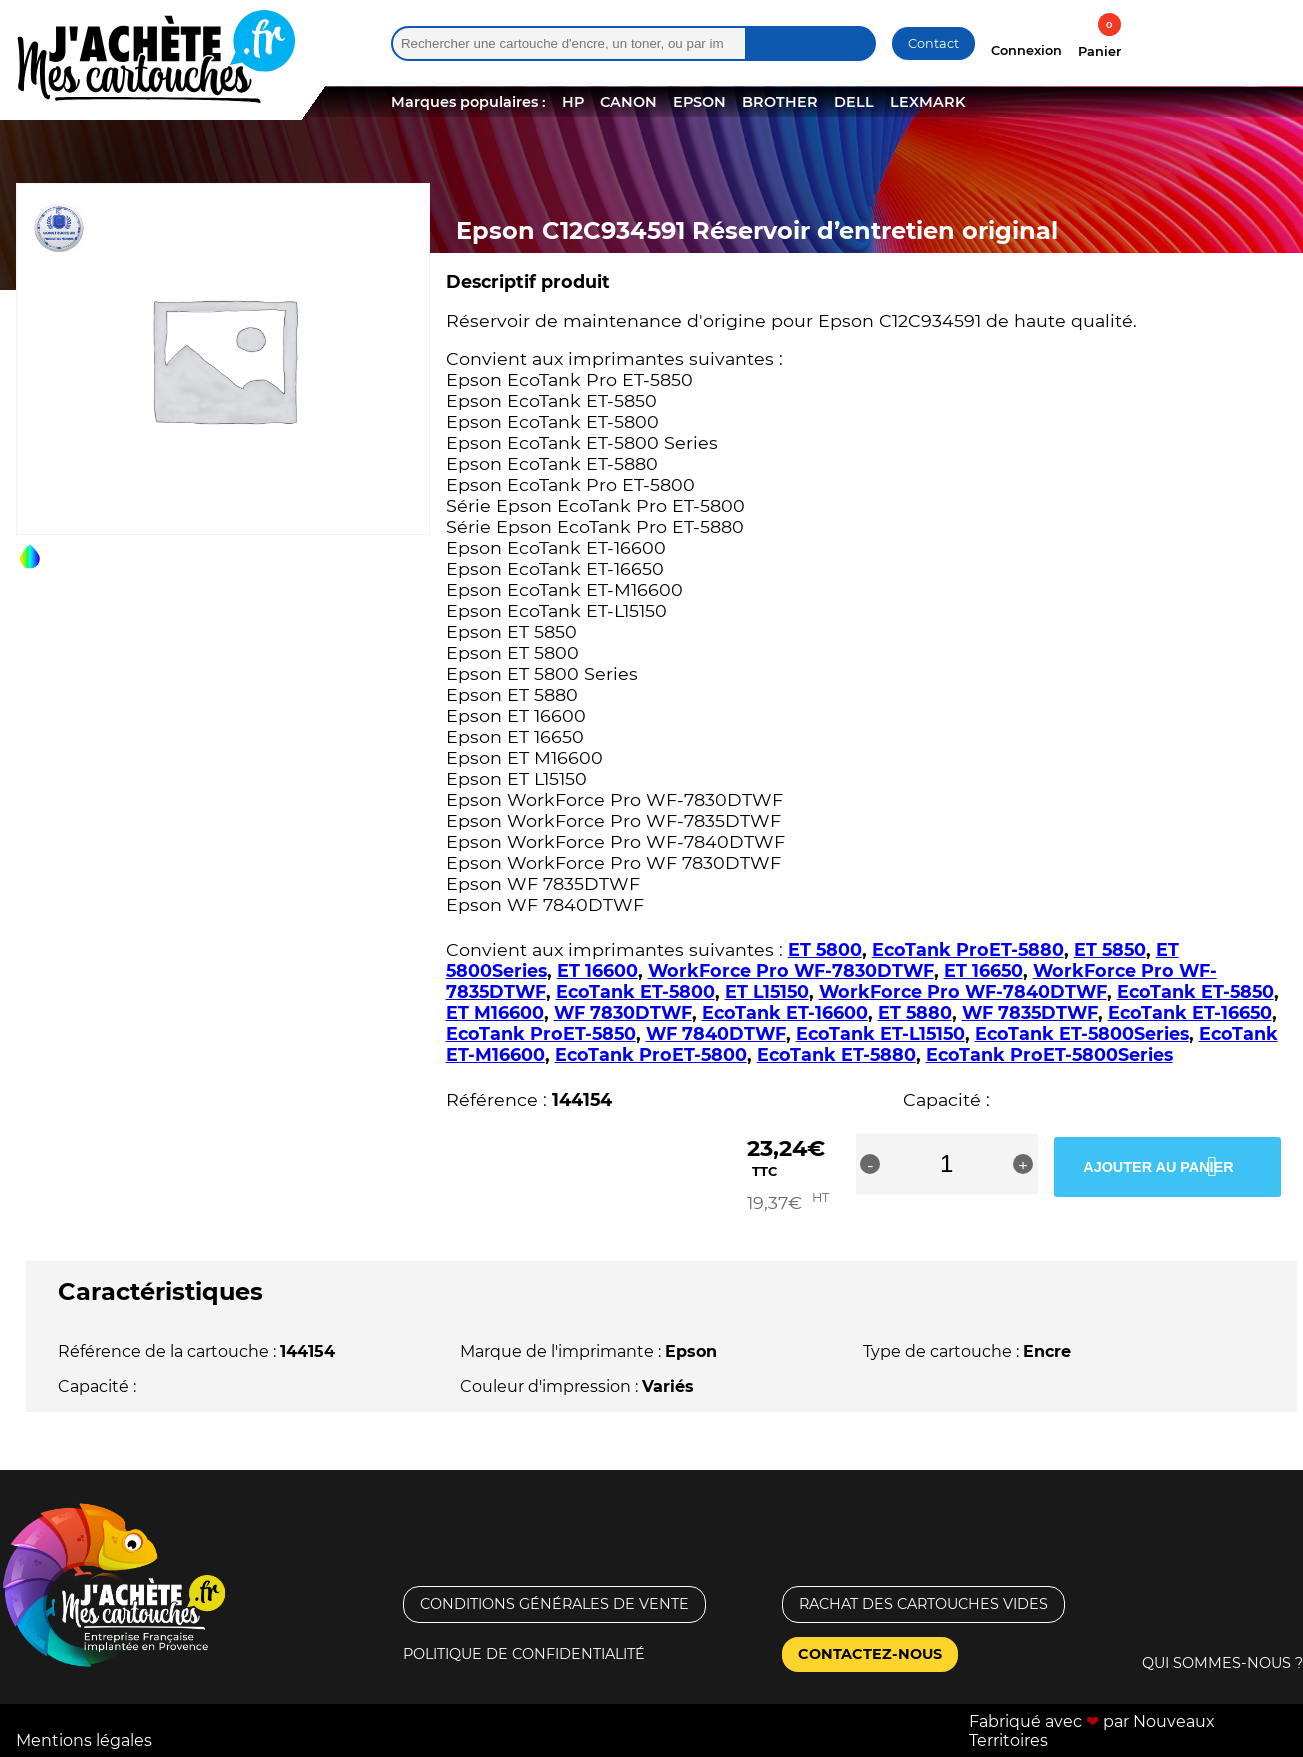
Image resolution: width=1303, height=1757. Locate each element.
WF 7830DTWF (623, 1012)
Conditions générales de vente (554, 1585)
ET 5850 (1110, 949)
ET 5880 (915, 1012)
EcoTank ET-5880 (836, 1054)
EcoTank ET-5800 (635, 991)
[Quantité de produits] (1013, 1164)
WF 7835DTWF (1030, 1012)
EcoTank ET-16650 (1190, 1012)
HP (573, 102)
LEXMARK (927, 102)
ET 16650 (983, 970)
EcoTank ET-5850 (1195, 991)
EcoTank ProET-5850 (541, 1033)
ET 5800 (825, 949)
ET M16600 (495, 1012)
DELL (854, 102)
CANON (628, 102)
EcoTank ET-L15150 (880, 1033)
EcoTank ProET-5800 (651, 1054)
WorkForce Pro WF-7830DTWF (791, 970)
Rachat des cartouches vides (923, 1585)
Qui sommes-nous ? (1222, 1644)
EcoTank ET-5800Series (1082, 1033)
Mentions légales (84, 1721)
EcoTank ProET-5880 (968, 949)
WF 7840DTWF (716, 1033)
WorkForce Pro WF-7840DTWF (963, 991)
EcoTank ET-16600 (785, 1012)
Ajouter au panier (1170, 1164)
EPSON (699, 102)
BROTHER (780, 102)
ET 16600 (597, 970)
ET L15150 (767, 991)
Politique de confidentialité (524, 1635)
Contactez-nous (870, 1635)
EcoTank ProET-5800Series (1049, 1054)
